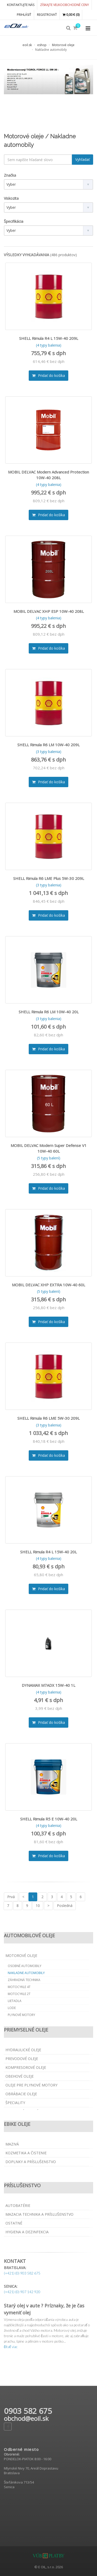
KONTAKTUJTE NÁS (20, 5)
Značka (10, 175)
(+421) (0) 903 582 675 (22, 2273)
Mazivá (12, 2144)
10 (38, 1905)
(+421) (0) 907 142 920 (22, 2292)
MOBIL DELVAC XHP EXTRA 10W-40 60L (48, 1284)
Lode (12, 2008)
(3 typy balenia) (48, 751)
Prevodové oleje (21, 2058)
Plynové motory (21, 2015)
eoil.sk (27, 45)
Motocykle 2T (19, 1994)
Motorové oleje (63, 45)
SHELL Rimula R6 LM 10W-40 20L (49, 1011)
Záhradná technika (24, 1980)
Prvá (11, 1896)
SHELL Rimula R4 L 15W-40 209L (48, 338)
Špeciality (15, 2102)
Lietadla (14, 2001)
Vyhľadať (82, 159)
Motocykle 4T (19, 1987)
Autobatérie (17, 2205)
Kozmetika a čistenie (26, 2152)
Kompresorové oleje (25, 2067)
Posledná (64, 1905)
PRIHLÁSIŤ (24, 14)
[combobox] (48, 184)
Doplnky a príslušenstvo (30, 2161)
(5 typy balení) (48, 1158)
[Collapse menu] (88, 28)
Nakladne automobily (26, 1973)
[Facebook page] (8, 2426)
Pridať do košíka (48, 375)
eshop (42, 45)
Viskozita (11, 198)
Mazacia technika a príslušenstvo (39, 2214)
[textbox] (38, 159)
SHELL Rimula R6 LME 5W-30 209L (48, 1418)
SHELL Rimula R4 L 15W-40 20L (48, 1551)
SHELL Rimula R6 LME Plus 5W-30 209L (48, 878)
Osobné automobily (24, 1966)
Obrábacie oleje (21, 2093)
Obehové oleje (19, 2076)
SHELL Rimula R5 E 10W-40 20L (48, 1818)
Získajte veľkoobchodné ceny (64, 5)
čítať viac (11, 2346)
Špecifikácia (13, 221)
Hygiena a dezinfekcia (27, 2231)
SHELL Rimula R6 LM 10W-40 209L (48, 744)
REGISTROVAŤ (47, 14)
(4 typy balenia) (48, 345)
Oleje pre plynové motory (31, 2085)
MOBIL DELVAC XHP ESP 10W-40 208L (48, 611)
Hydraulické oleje (23, 2049)
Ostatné (13, 2223)
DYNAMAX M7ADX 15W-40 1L (48, 1685)
